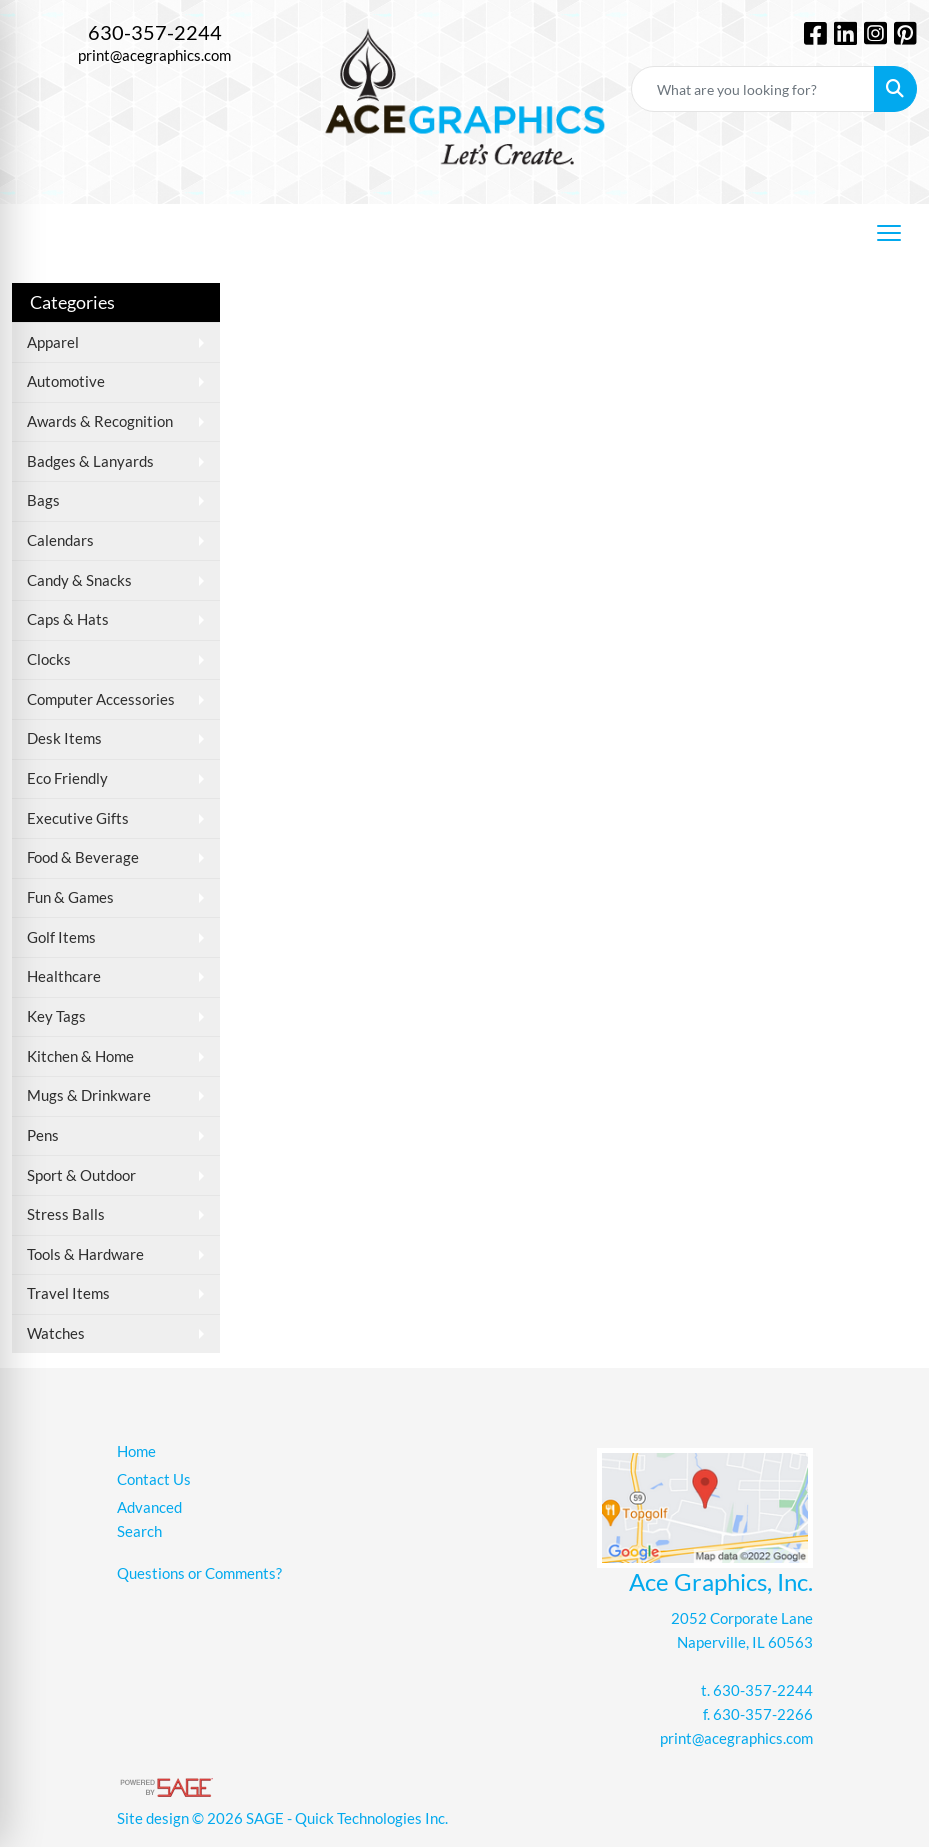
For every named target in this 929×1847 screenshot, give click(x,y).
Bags (43, 500)
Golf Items (61, 937)
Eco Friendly (67, 778)
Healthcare (64, 976)
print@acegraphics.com (154, 55)
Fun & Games (70, 897)
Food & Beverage (83, 857)
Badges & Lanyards (90, 461)
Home (136, 1451)
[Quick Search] (753, 89)
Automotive (66, 381)
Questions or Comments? (199, 1573)
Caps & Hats (68, 619)
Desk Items (64, 738)
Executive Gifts (78, 818)
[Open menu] (889, 233)
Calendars (60, 540)
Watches (56, 1333)
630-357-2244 (155, 32)
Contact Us (154, 1479)
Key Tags (56, 1016)
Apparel (53, 342)
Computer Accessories (101, 699)
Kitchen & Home (80, 1056)
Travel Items (68, 1293)
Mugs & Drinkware (89, 1095)
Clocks (49, 659)
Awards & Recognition (100, 421)
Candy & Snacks (79, 580)
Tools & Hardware (85, 1254)
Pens (43, 1135)
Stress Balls (66, 1214)
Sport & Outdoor (81, 1175)
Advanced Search (149, 1519)
